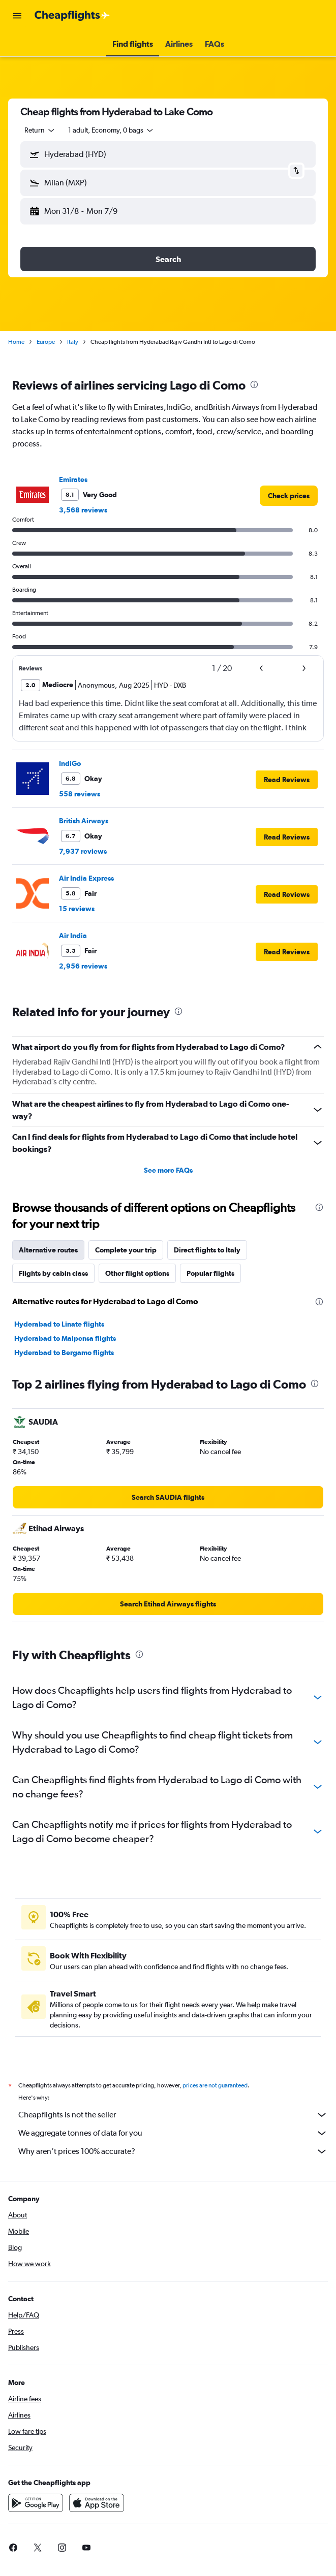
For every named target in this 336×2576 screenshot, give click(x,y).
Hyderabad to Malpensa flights (65, 1338)
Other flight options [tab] (137, 1273)
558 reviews (79, 794)
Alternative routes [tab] (48, 1250)
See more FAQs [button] (168, 1170)
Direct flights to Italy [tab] (207, 1250)
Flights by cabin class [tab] (53, 1273)
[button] (17, 16)
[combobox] (40, 130)
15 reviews (77, 909)
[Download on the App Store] (96, 2514)
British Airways (83, 821)
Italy (72, 341)
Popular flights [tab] (210, 1273)
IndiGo (70, 763)
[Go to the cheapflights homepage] (72, 16)
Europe (46, 341)
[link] (289, 496)
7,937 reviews (83, 851)
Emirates (73, 479)
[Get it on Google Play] (35, 2514)
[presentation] (254, 384)
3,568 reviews (83, 510)
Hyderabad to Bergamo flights (64, 1352)
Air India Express (86, 878)
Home (16, 341)
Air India (73, 935)
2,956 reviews (83, 966)
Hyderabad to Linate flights (59, 1324)
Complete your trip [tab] (126, 1250)
